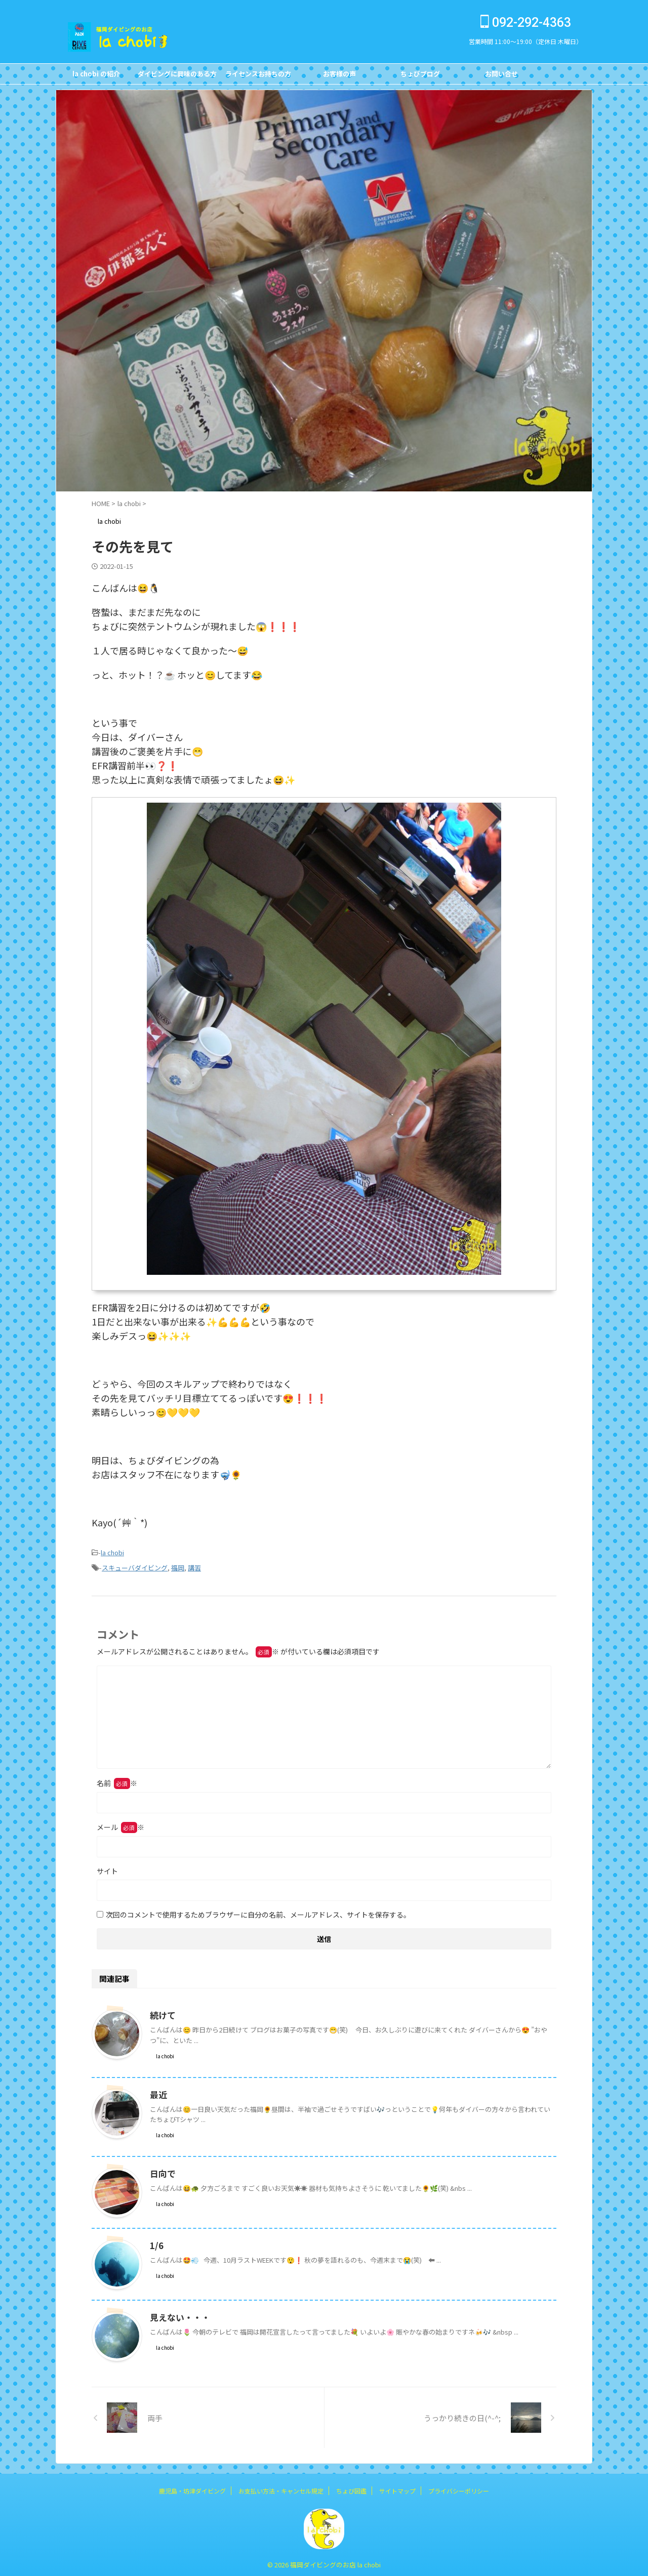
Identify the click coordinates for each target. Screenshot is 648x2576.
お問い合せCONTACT (501, 76)
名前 (117, 1780)
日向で (162, 2171)
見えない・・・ (178, 2314)
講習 (194, 1565)
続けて (162, 2012)
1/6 (156, 2242)
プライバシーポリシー (458, 2487)
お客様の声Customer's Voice (339, 76)
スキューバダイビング (135, 1565)
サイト (107, 1868)
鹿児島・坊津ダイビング (192, 2487)
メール (120, 1824)
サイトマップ (397, 2487)
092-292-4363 (525, 22)
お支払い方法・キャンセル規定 (280, 2487)
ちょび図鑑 (351, 2487)
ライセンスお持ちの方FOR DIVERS (258, 76)
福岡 (177, 1565)
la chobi (112, 1552)
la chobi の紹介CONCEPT (96, 76)
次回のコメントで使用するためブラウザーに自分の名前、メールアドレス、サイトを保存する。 (258, 1911)
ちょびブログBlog (420, 76)
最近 (158, 2092)
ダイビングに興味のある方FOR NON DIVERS (177, 76)
